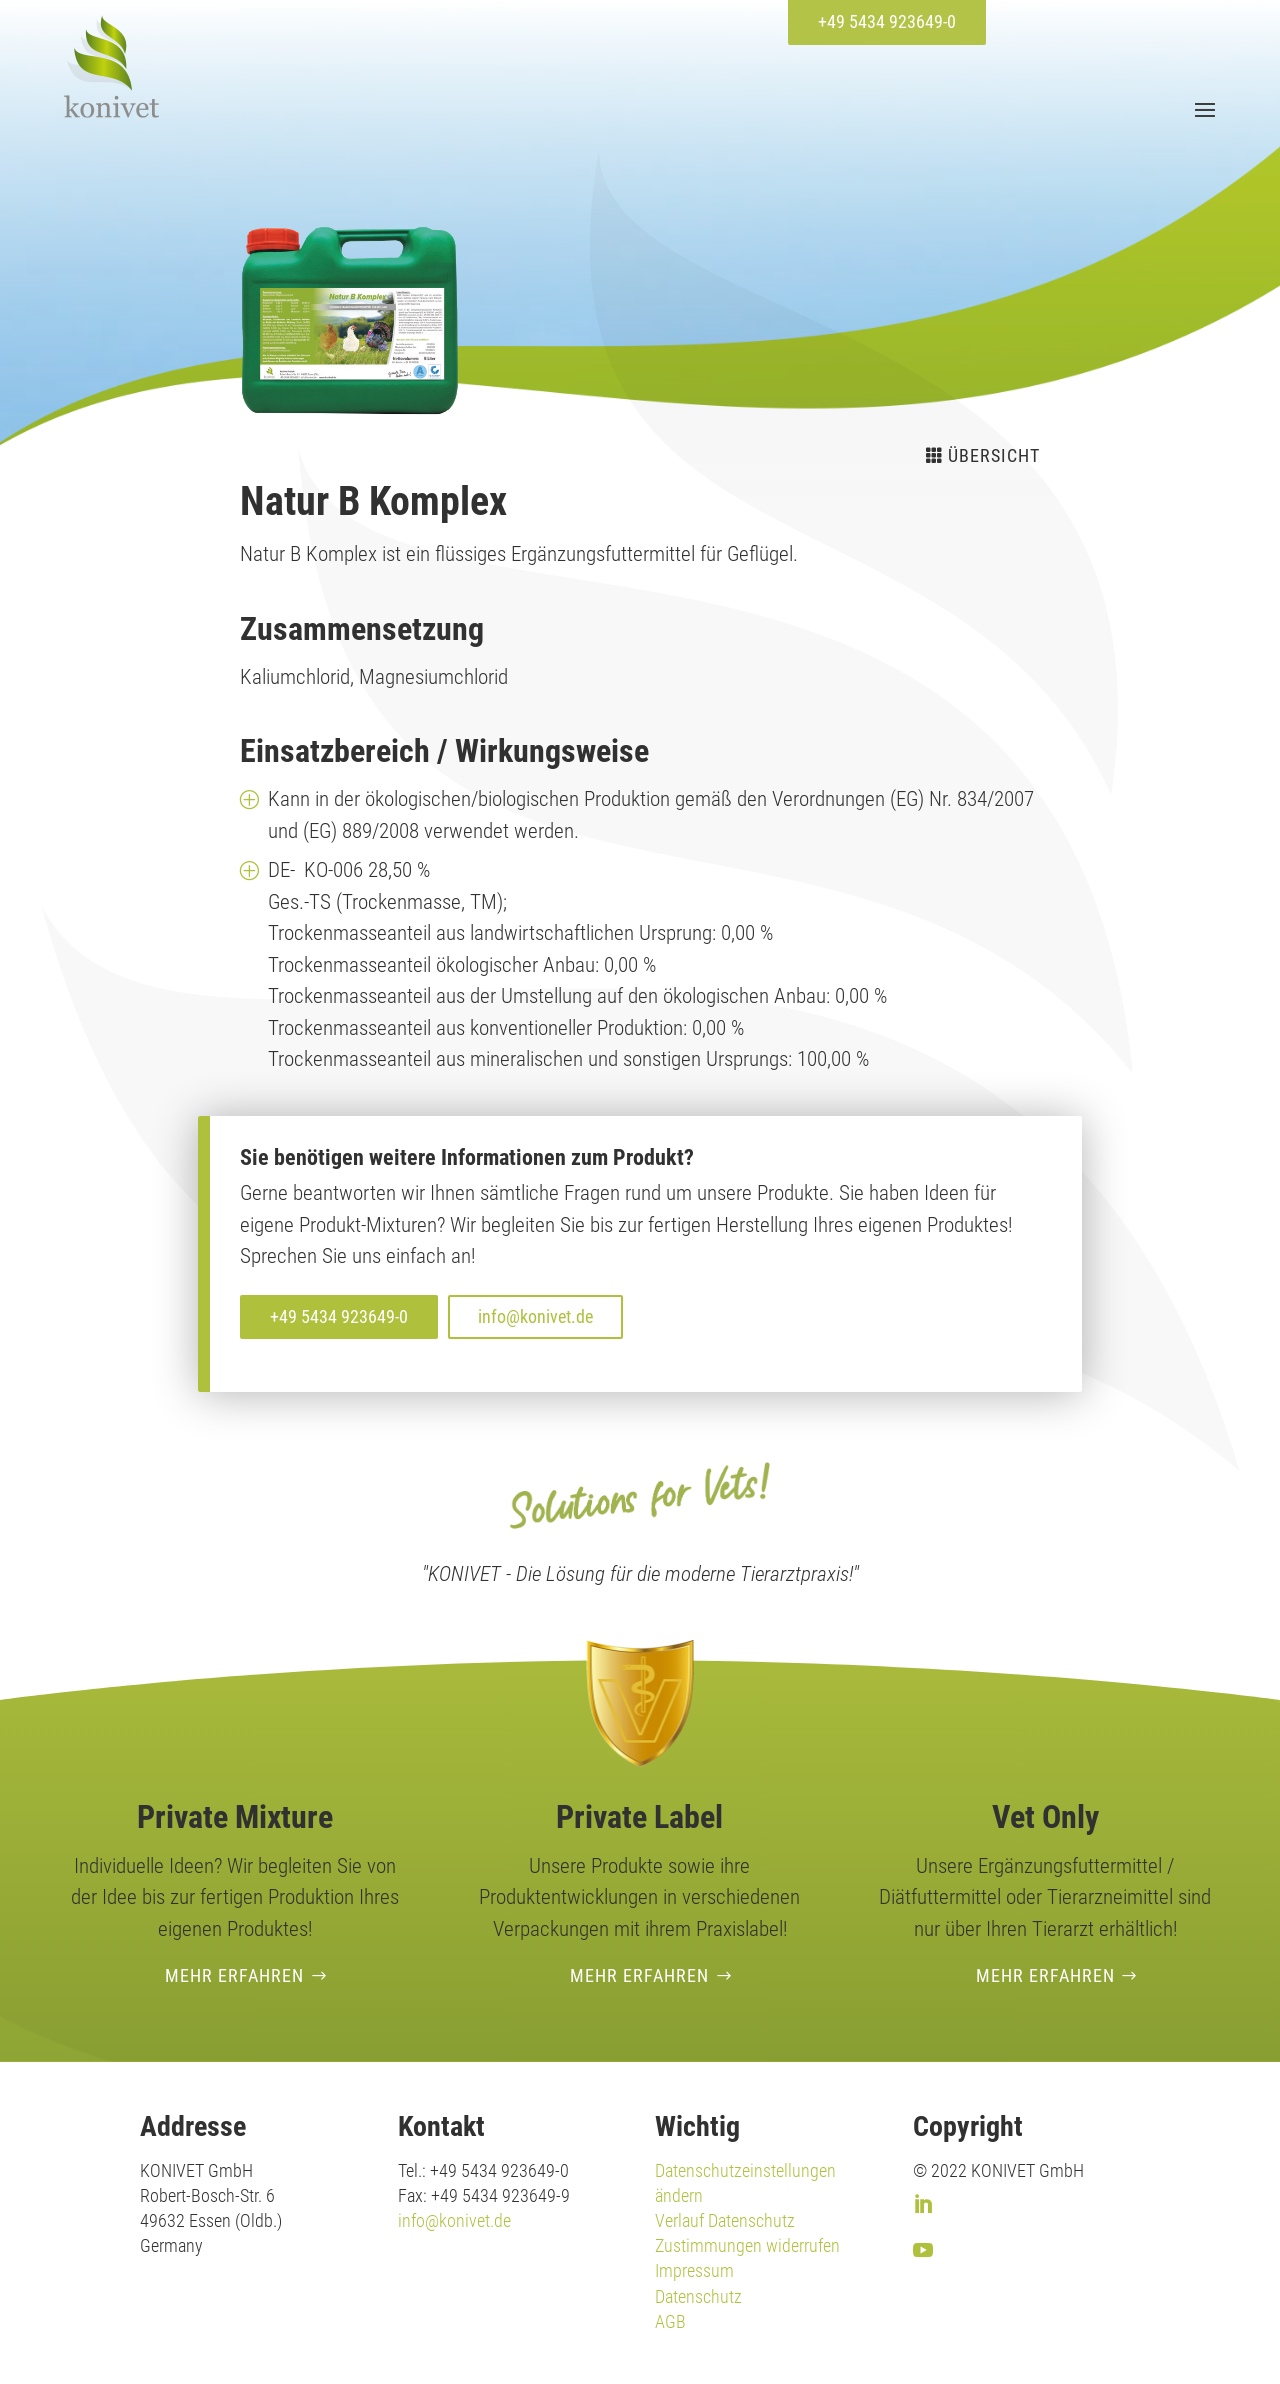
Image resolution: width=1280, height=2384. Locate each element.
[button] (1202, 109)
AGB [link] (670, 2321)
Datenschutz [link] (698, 2296)
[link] (111, 66)
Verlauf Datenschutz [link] (725, 2220)
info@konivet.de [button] (535, 1316)
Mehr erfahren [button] (234, 1975)
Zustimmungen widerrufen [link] (747, 2245)
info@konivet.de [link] (454, 2220)
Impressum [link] (694, 2270)
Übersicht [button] (994, 455)
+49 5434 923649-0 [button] (887, 21)
